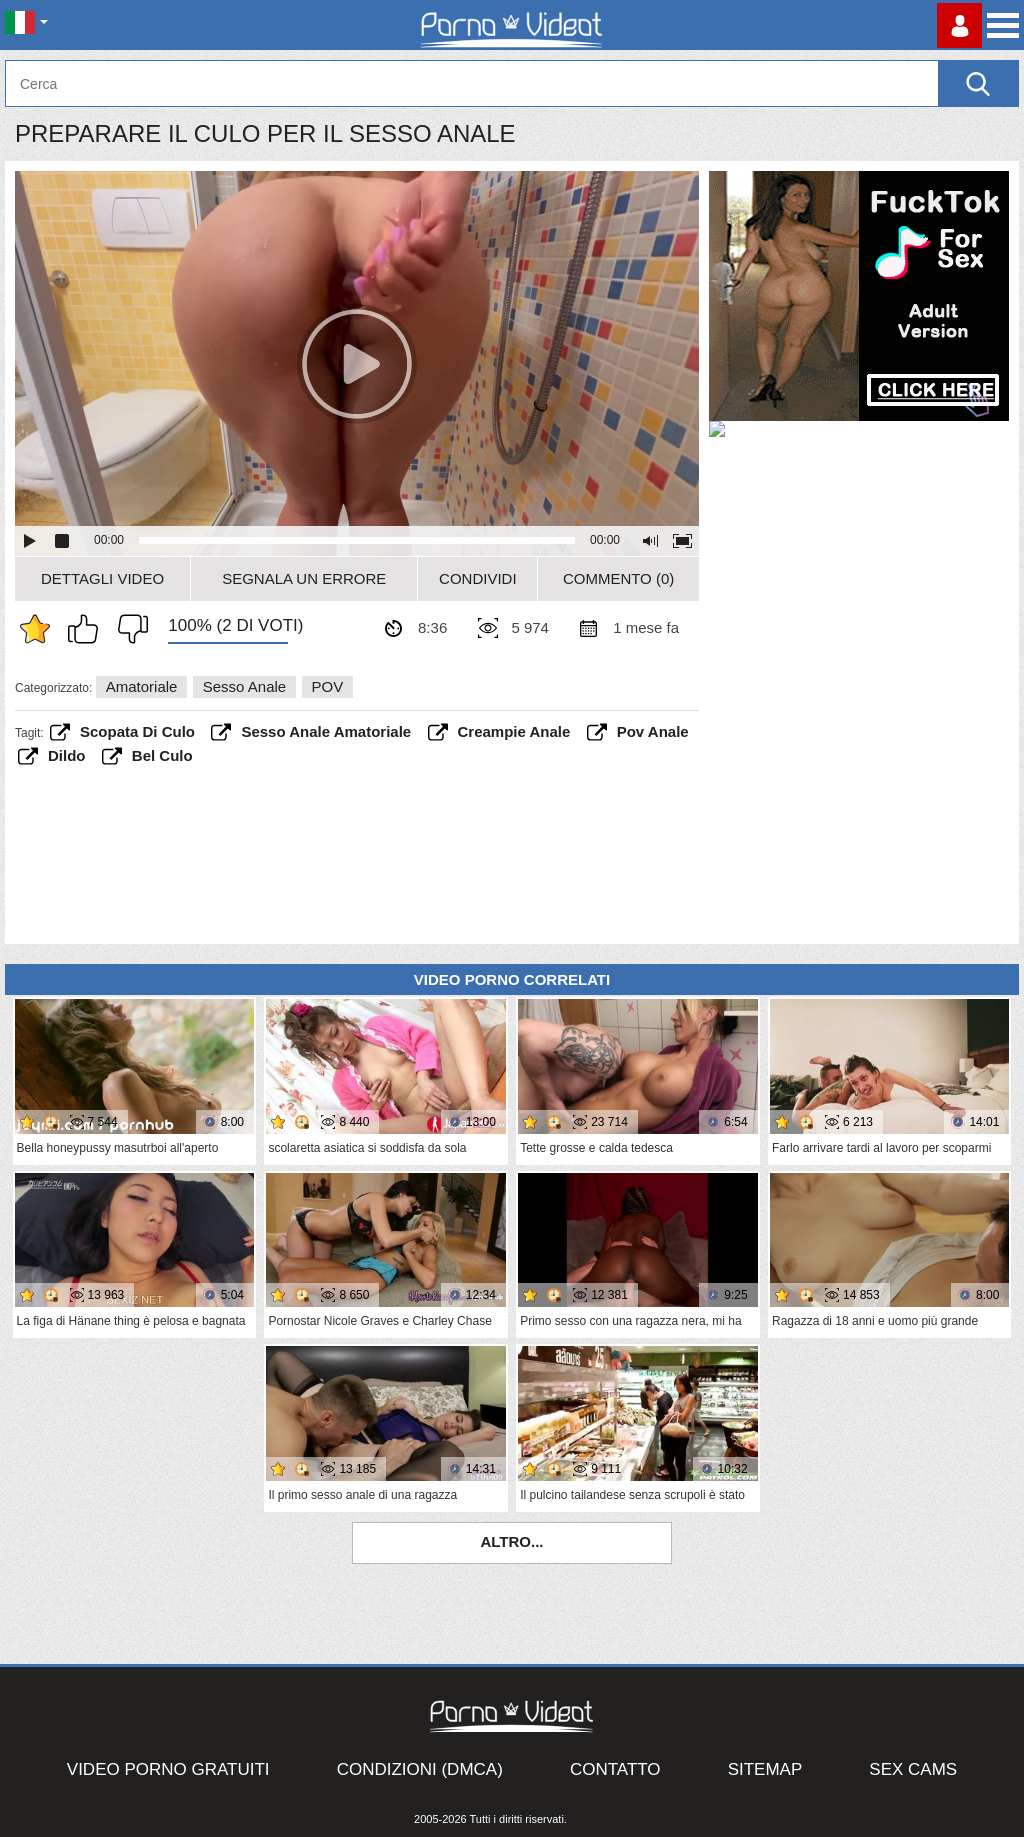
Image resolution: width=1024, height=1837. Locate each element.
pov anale (653, 731)
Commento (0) (618, 578)
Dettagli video (102, 578)
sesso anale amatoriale (326, 731)
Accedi (959, 25)
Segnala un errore (304, 578)
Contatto (615, 1769)
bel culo (162, 755)
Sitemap (765, 1769)
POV (328, 686)
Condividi (478, 578)
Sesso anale (244, 686)
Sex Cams (913, 1769)
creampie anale (514, 731)
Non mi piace (128, 629)
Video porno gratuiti (168, 1769)
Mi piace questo (88, 629)
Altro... (511, 1541)
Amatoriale (142, 686)
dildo (67, 755)
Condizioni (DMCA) (420, 1769)
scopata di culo (137, 731)
